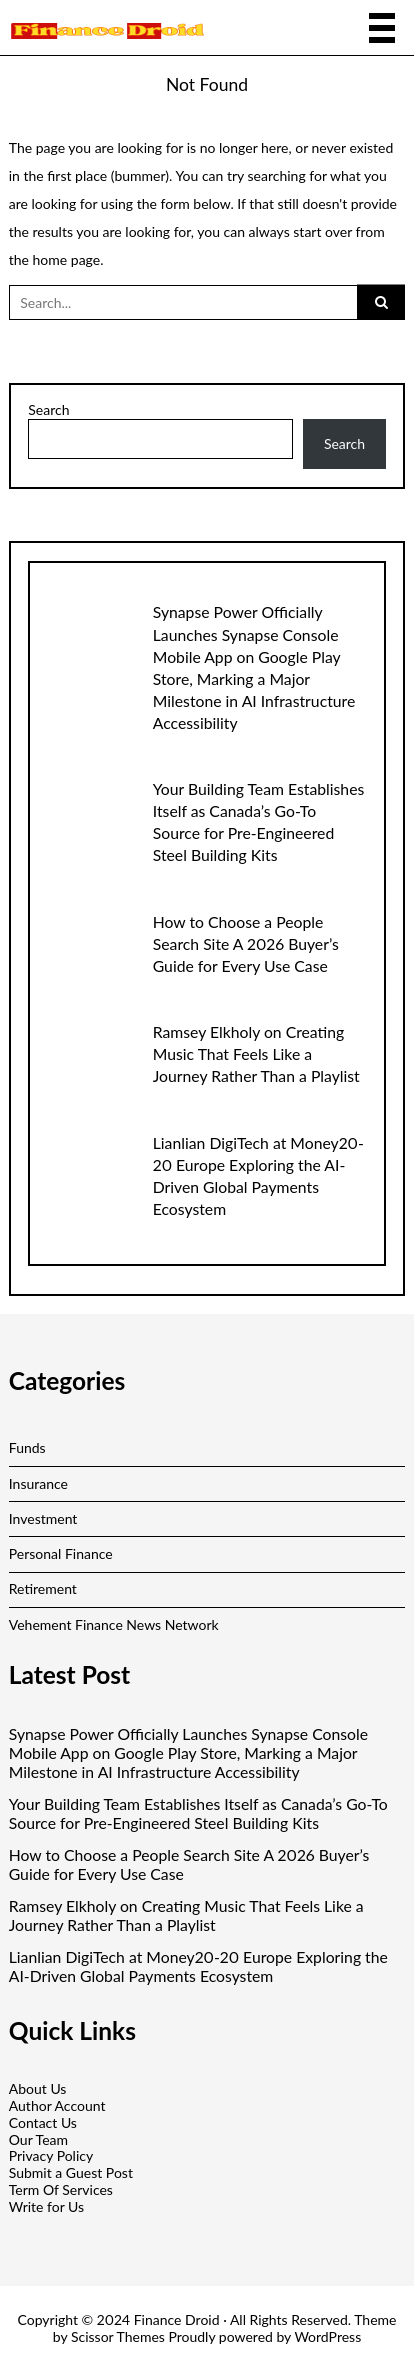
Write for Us (46, 2206)
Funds (27, 1447)
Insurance (38, 1483)
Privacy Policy (51, 2155)
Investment (43, 1518)
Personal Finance (61, 1553)
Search (48, 410)
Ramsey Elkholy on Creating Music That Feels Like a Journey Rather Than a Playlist (256, 1053)
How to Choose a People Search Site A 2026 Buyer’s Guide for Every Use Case (246, 943)
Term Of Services (61, 2189)
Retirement (43, 1588)
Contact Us (43, 2122)
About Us (38, 2088)
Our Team (38, 2139)
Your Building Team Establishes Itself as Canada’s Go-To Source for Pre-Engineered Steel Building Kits (198, 1813)
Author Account (57, 2105)
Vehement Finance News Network (114, 1624)
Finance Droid (177, 2319)
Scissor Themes (118, 2336)
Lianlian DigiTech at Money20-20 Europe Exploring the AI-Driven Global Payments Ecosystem (198, 1966)
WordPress (327, 2336)
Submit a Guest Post (71, 2172)
